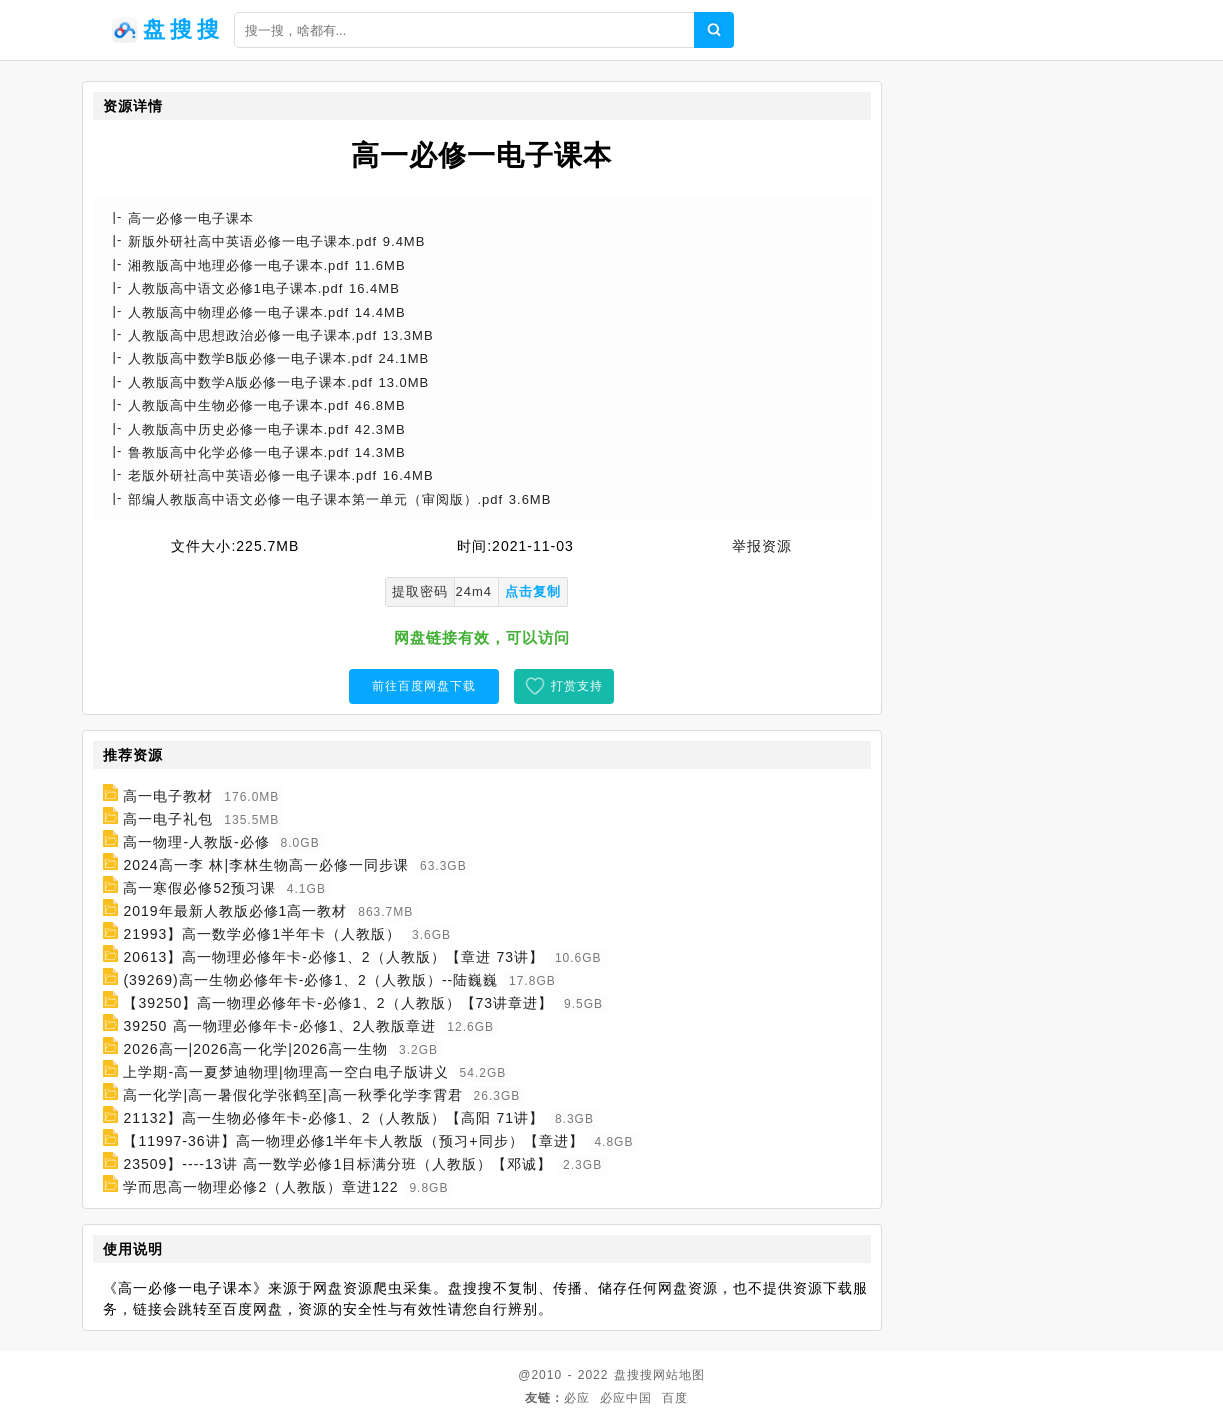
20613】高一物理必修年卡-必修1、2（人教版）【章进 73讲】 (333, 957)
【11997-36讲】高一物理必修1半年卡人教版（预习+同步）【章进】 (353, 1141)
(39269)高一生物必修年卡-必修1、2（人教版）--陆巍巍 (310, 980)
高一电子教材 (168, 796)
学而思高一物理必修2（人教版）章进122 (260, 1187)
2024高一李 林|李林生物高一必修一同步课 (266, 865)
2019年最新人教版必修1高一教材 (235, 911)
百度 (675, 1398)
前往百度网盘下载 (424, 686)
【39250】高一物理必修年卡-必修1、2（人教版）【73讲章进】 (338, 1003)
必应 (577, 1398)
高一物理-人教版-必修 (196, 842)
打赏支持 (577, 686)
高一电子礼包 (168, 819)
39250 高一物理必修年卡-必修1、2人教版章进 (279, 1026)
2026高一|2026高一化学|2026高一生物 (255, 1049)
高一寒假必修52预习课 (199, 888)
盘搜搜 (633, 1375)
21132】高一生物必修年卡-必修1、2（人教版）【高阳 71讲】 (333, 1118)
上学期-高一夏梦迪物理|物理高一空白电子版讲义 (285, 1072)
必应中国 (626, 1398)
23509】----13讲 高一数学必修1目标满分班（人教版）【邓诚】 (337, 1164)
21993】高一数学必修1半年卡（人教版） (262, 934)
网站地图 (679, 1375)
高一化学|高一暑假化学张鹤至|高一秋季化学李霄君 (292, 1095)
